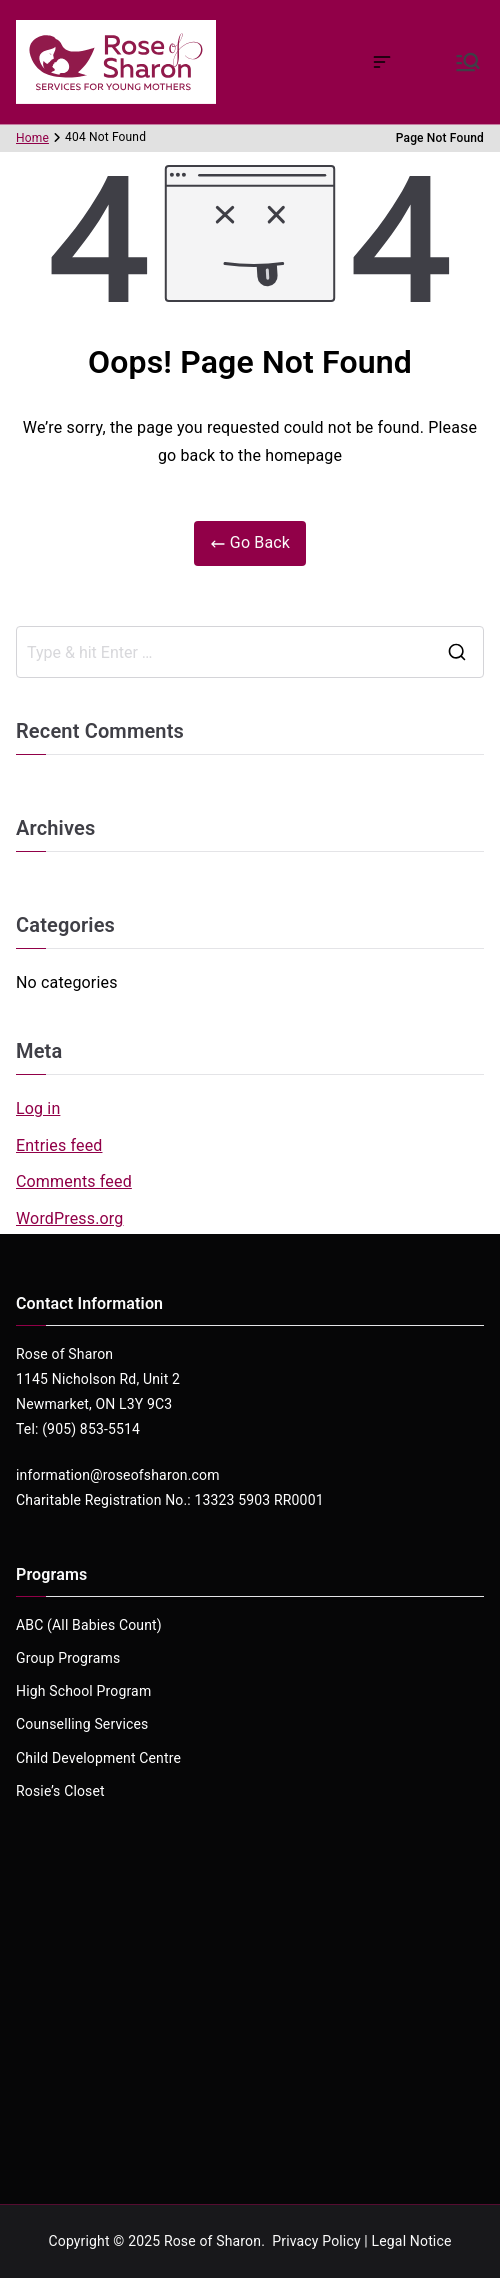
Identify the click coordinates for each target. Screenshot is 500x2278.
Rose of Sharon (212, 2241)
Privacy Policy (316, 2241)
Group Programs (68, 1658)
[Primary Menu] (468, 62)
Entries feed (59, 1145)
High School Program (83, 1691)
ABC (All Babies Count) (89, 1625)
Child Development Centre (98, 1758)
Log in (38, 1108)
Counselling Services (82, 1724)
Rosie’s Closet (60, 1791)
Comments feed (74, 1181)
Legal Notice (412, 2241)
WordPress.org (69, 1218)
